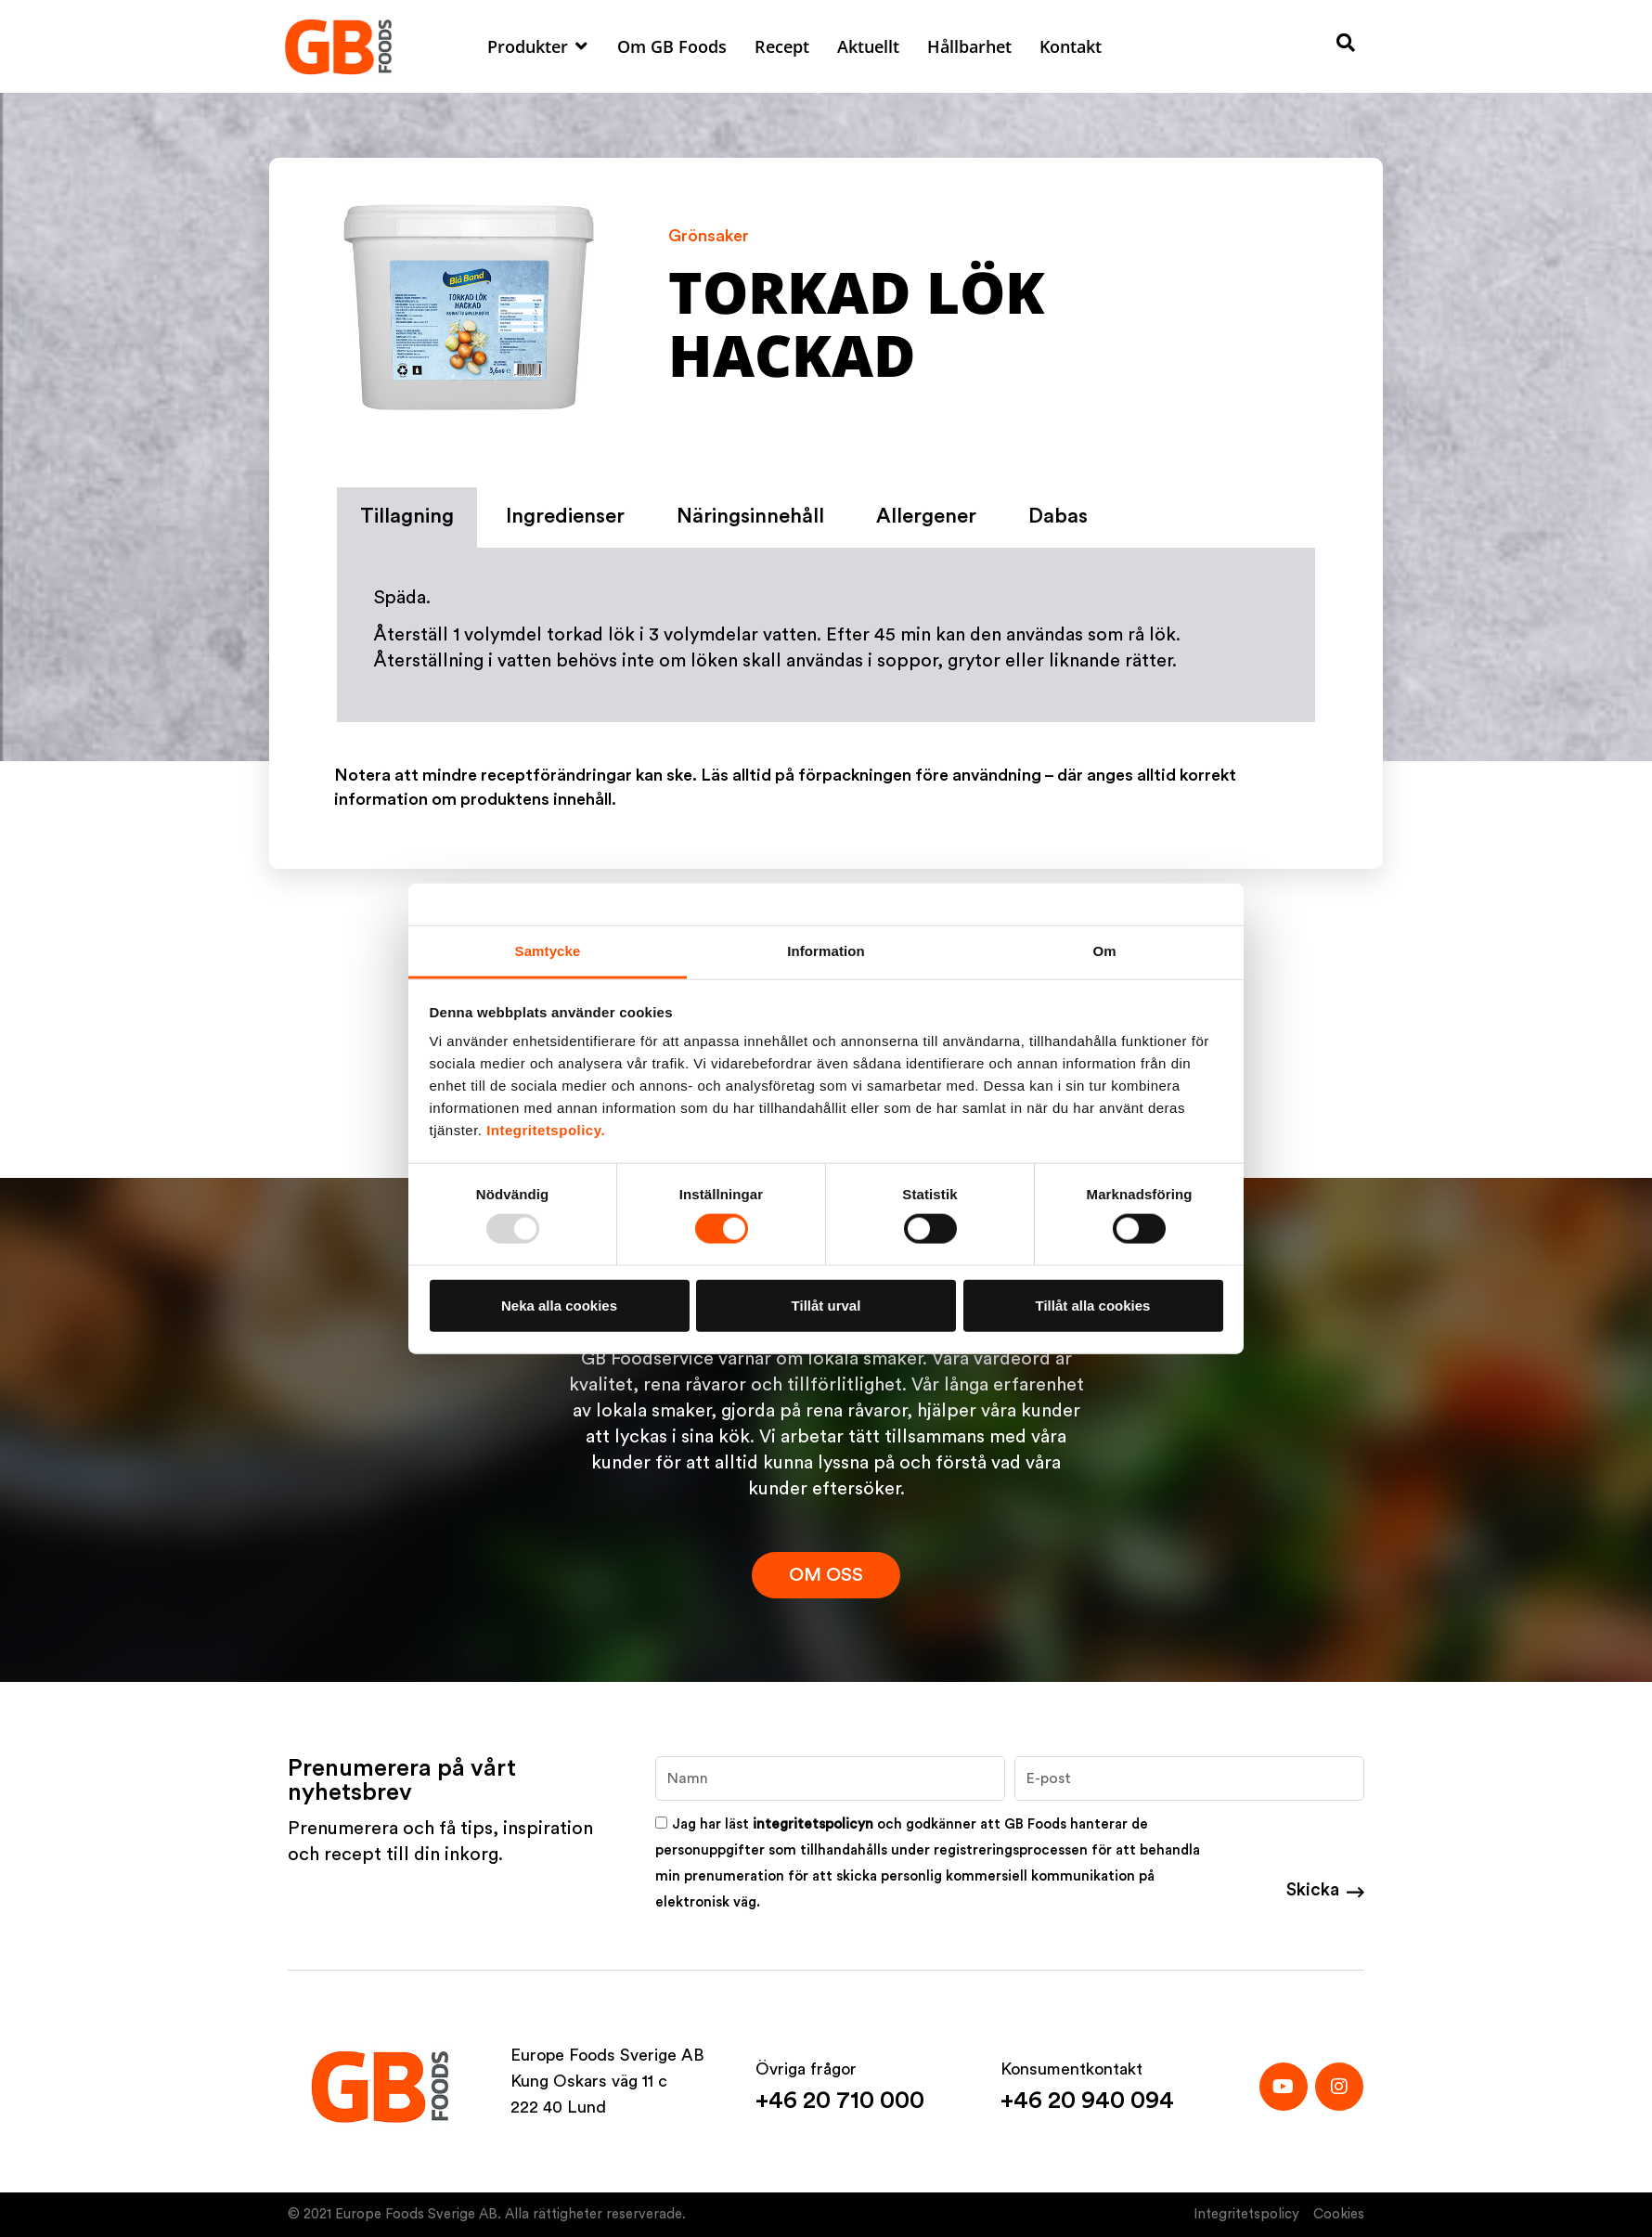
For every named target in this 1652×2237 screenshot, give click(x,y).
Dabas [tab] (1058, 516)
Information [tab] (826, 951)
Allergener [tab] (926, 516)
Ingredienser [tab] (565, 516)
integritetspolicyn (813, 1824)
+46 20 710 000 (839, 2100)
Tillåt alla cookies (1093, 1304)
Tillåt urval (826, 1304)
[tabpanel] (826, 636)
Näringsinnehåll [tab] (750, 516)
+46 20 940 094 (1087, 2100)
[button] (538, 46)
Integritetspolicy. (545, 1130)
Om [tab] (1104, 951)
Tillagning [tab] (407, 516)
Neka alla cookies (559, 1304)
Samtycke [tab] (548, 951)
